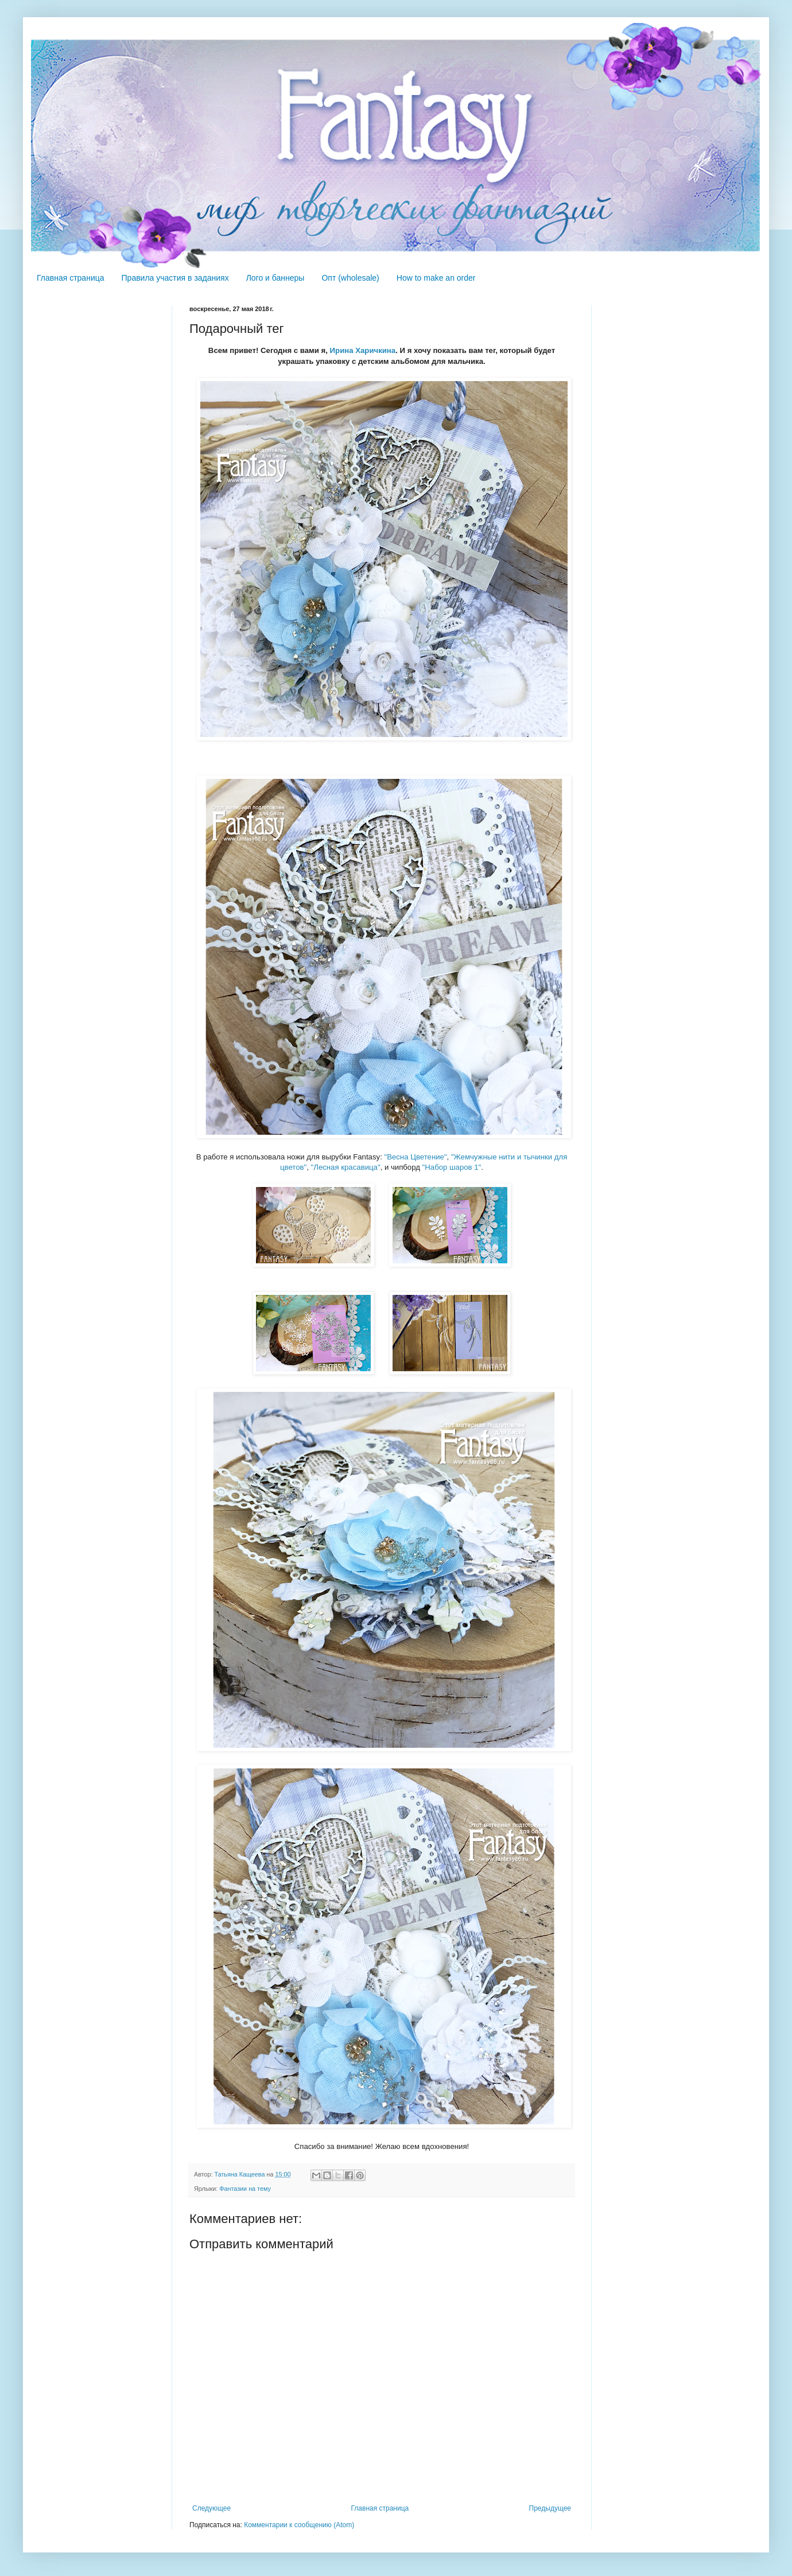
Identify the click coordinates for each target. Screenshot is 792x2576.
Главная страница (70, 277)
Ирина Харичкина (363, 350)
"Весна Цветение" (415, 1157)
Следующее (211, 2508)
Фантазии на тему (245, 2188)
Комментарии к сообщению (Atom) (299, 2525)
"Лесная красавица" (346, 1167)
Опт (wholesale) (350, 277)
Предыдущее (550, 2508)
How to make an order (436, 277)
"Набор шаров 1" (452, 1167)
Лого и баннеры (275, 277)
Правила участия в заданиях (175, 277)
